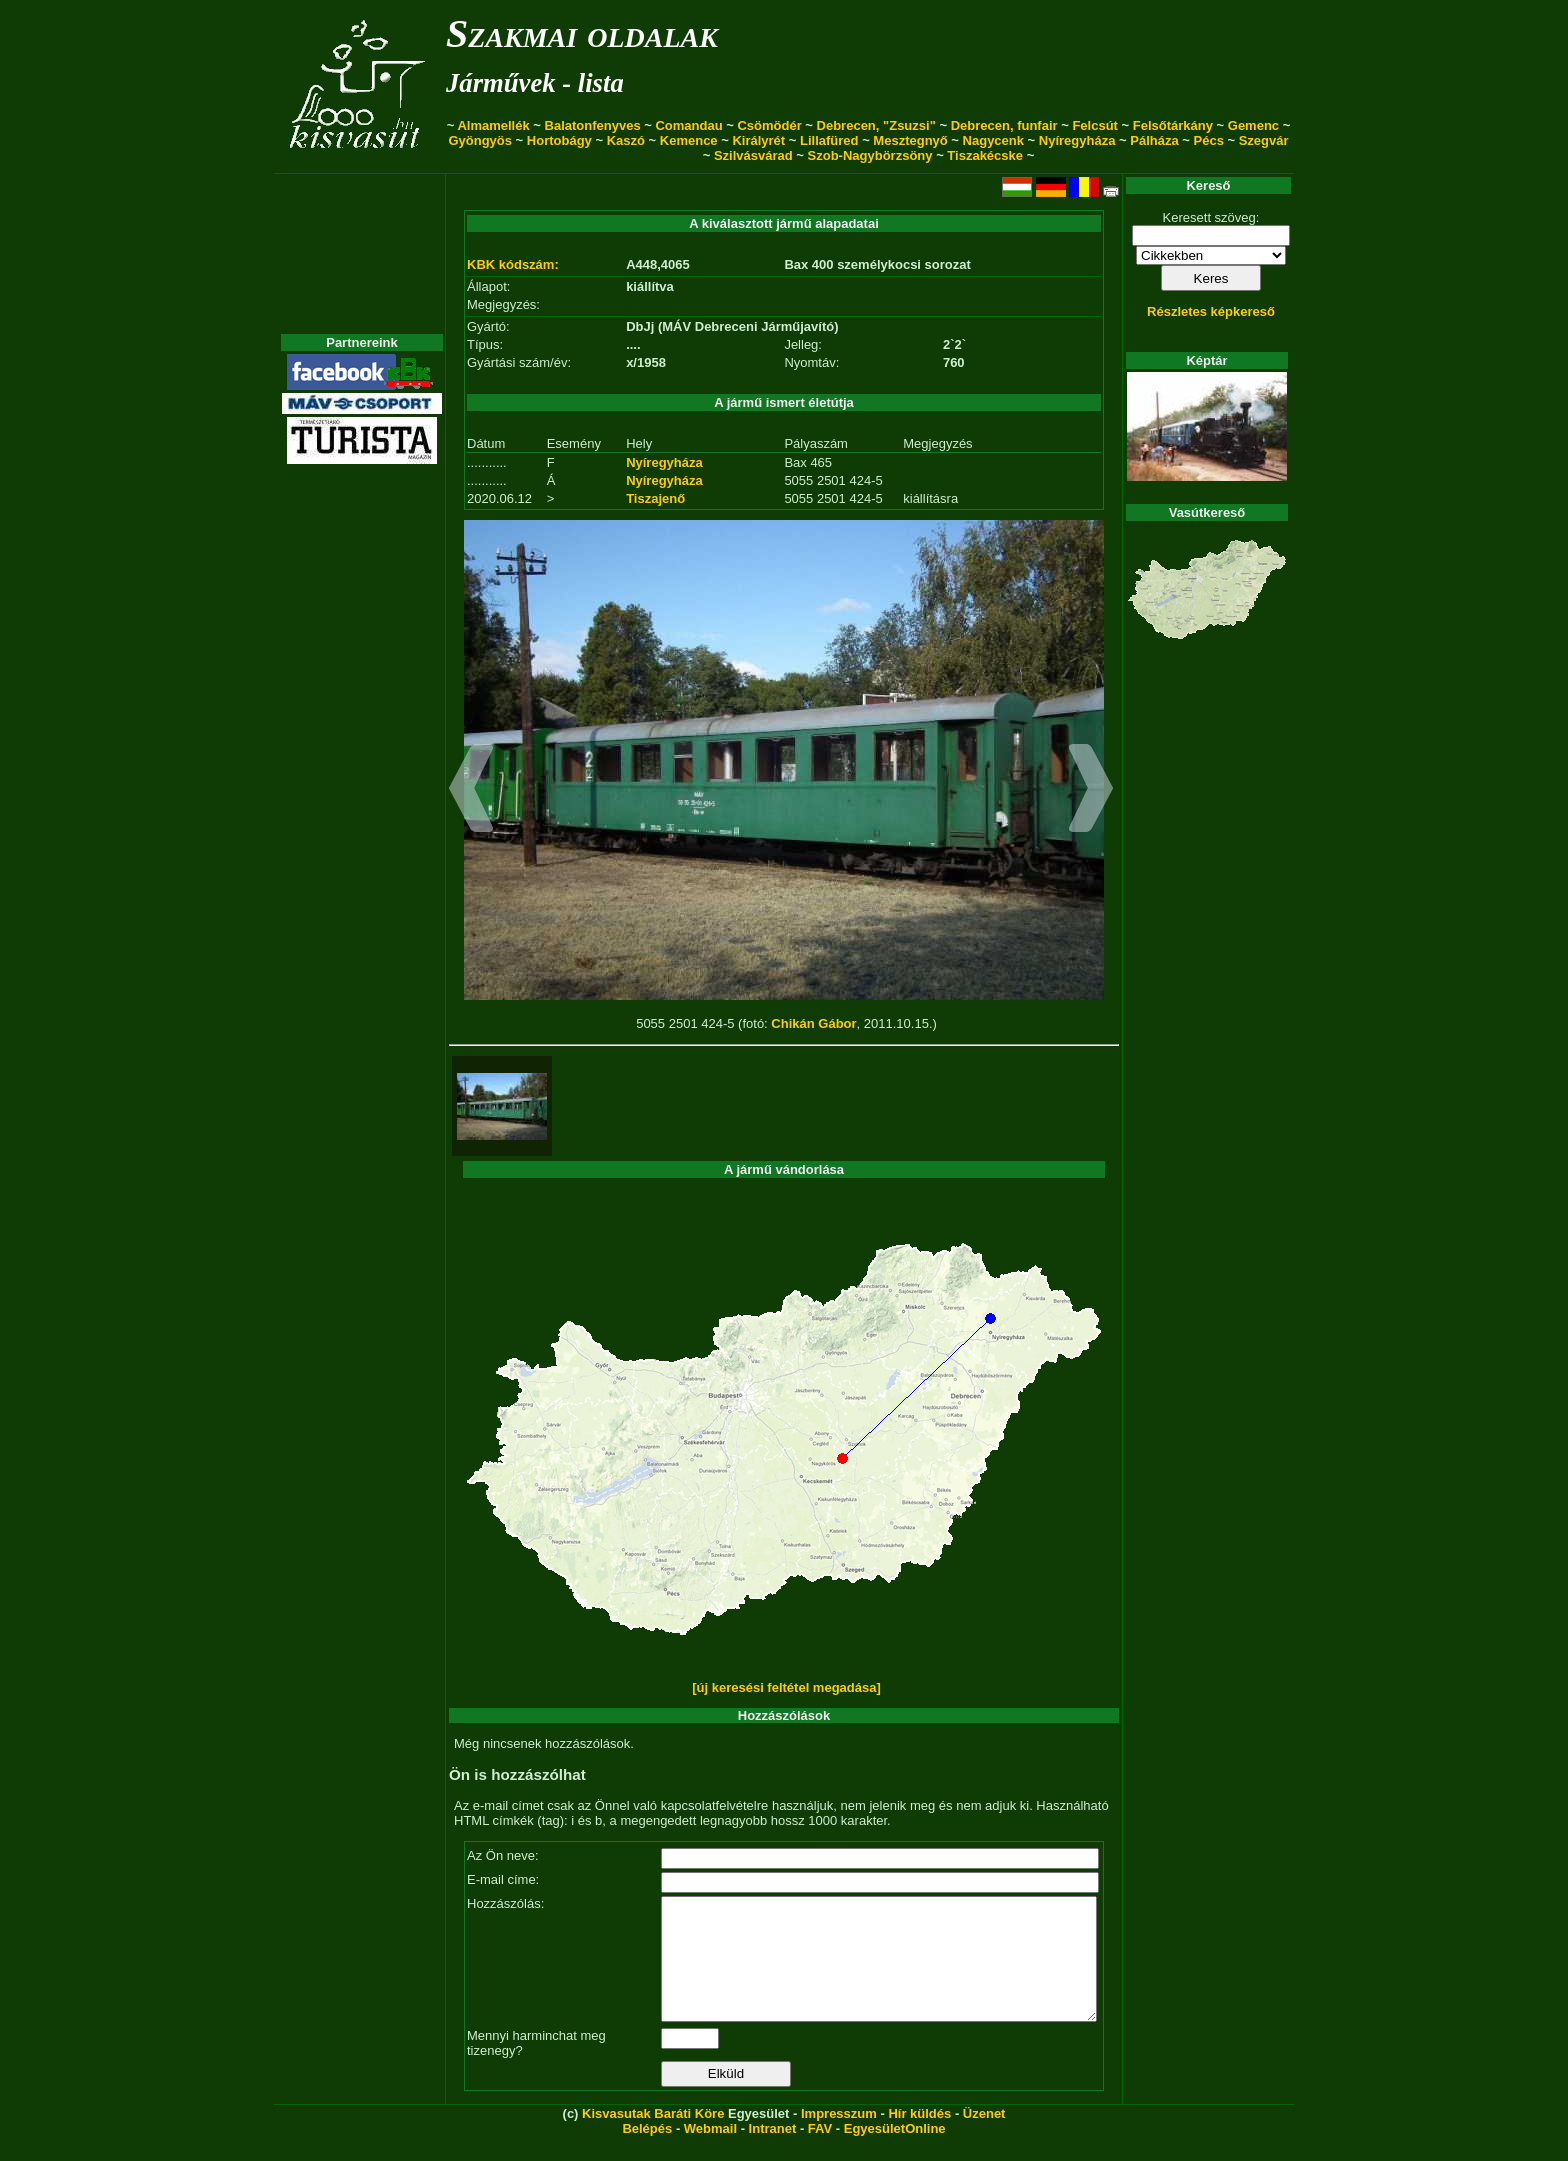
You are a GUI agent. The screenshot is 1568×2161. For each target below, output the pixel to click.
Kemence (689, 140)
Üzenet (984, 2137)
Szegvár (1264, 140)
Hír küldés (919, 2137)
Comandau (688, 125)
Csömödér (769, 125)
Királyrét (758, 140)
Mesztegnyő (910, 140)
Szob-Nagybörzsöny (870, 155)
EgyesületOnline (895, 2152)
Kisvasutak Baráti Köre (653, 2137)
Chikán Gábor (813, 1023)
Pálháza (1154, 140)
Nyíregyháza (1077, 140)
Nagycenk (993, 140)
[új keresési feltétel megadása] (786, 1687)
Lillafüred (829, 140)
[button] (471, 791)
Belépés (647, 2152)
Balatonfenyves (593, 125)
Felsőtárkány (1173, 125)
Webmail (710, 2152)
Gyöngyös (480, 140)
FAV (820, 2152)
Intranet (773, 2152)
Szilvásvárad (753, 155)
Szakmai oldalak (582, 33)
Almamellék (493, 125)
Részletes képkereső (1211, 311)
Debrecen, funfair (1004, 125)
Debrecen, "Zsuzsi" (876, 125)
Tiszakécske (985, 155)
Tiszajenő (655, 498)
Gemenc (1253, 125)
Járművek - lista (535, 83)
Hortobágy (559, 140)
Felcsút (1095, 125)
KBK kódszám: (513, 264)
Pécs (1209, 140)
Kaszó (626, 140)
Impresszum (839, 2137)
